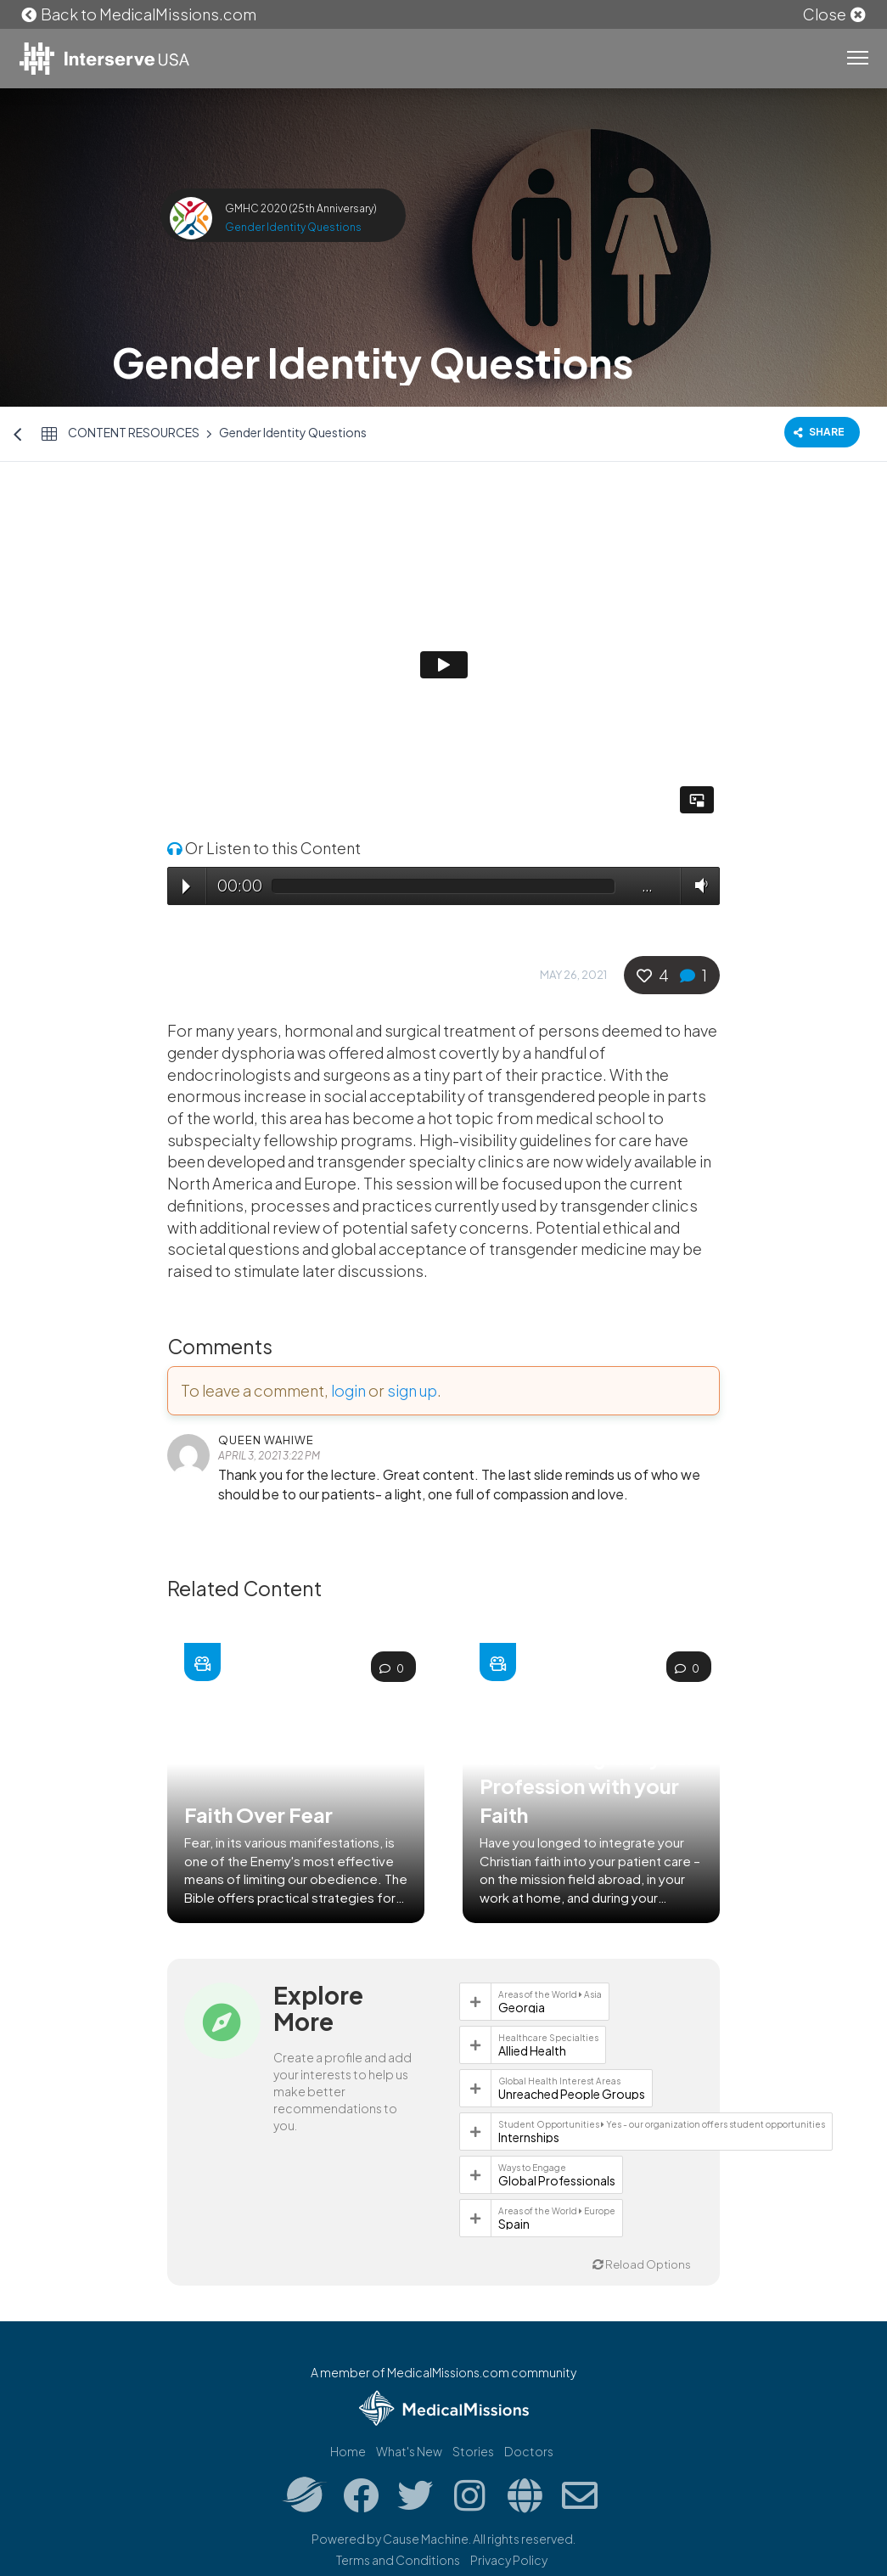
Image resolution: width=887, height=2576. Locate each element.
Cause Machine (426, 2538)
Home (348, 2451)
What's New (409, 2451)
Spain (514, 2224)
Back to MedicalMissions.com (138, 14)
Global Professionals (556, 2180)
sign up (412, 1390)
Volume (697, 885)
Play (186, 886)
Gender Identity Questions (293, 227)
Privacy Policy (508, 2560)
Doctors (528, 2451)
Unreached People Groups (571, 2094)
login (348, 1390)
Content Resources (133, 432)
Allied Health (532, 2050)
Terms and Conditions (398, 2560)
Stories (473, 2451)
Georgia (521, 2007)
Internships (528, 2137)
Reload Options (641, 2264)
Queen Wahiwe (266, 1440)
